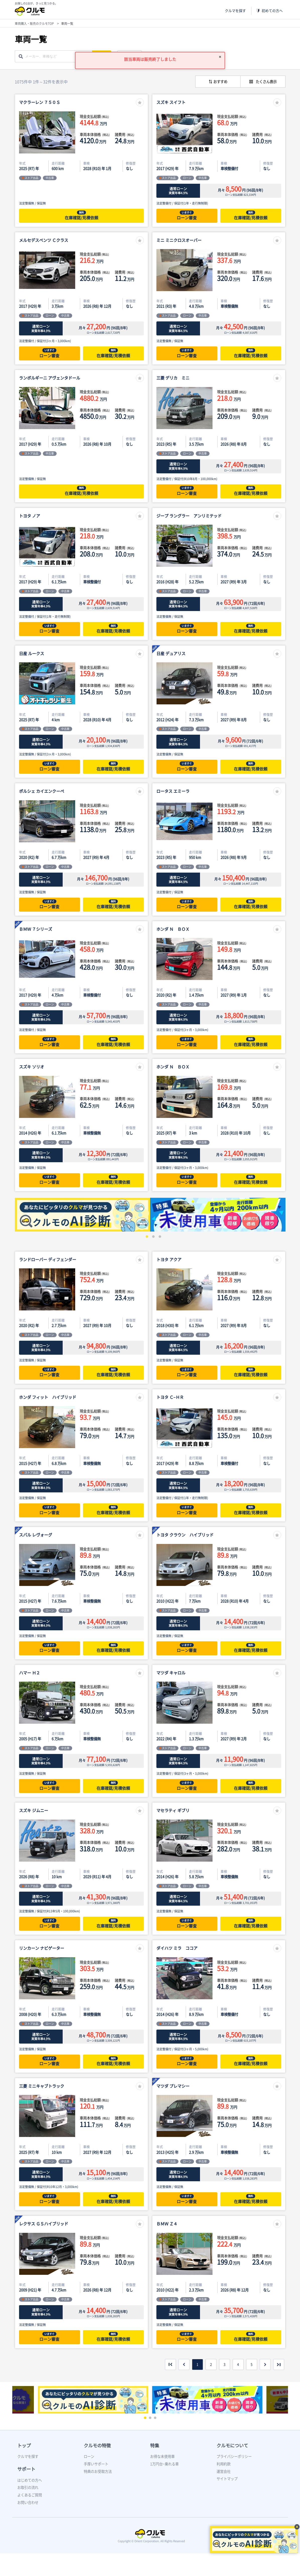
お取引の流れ (27, 2487)
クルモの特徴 (97, 2445)
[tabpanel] (82, 1215)
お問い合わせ (27, 2502)
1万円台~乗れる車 (164, 2464)
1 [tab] (145, 1235)
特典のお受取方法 (98, 2471)
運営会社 (224, 2471)
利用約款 (224, 2464)
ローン (89, 2456)
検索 (101, 56)
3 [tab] (158, 1235)
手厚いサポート (96, 2464)
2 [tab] (152, 1235)
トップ (24, 2445)
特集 (154, 2445)
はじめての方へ (29, 2480)
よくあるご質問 (29, 2495)
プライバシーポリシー (234, 2456)
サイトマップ (227, 2478)
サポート (26, 2469)
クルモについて (232, 2445)
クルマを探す (235, 10)
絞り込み (127, 56)
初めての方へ (272, 10)
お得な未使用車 (162, 2456)
